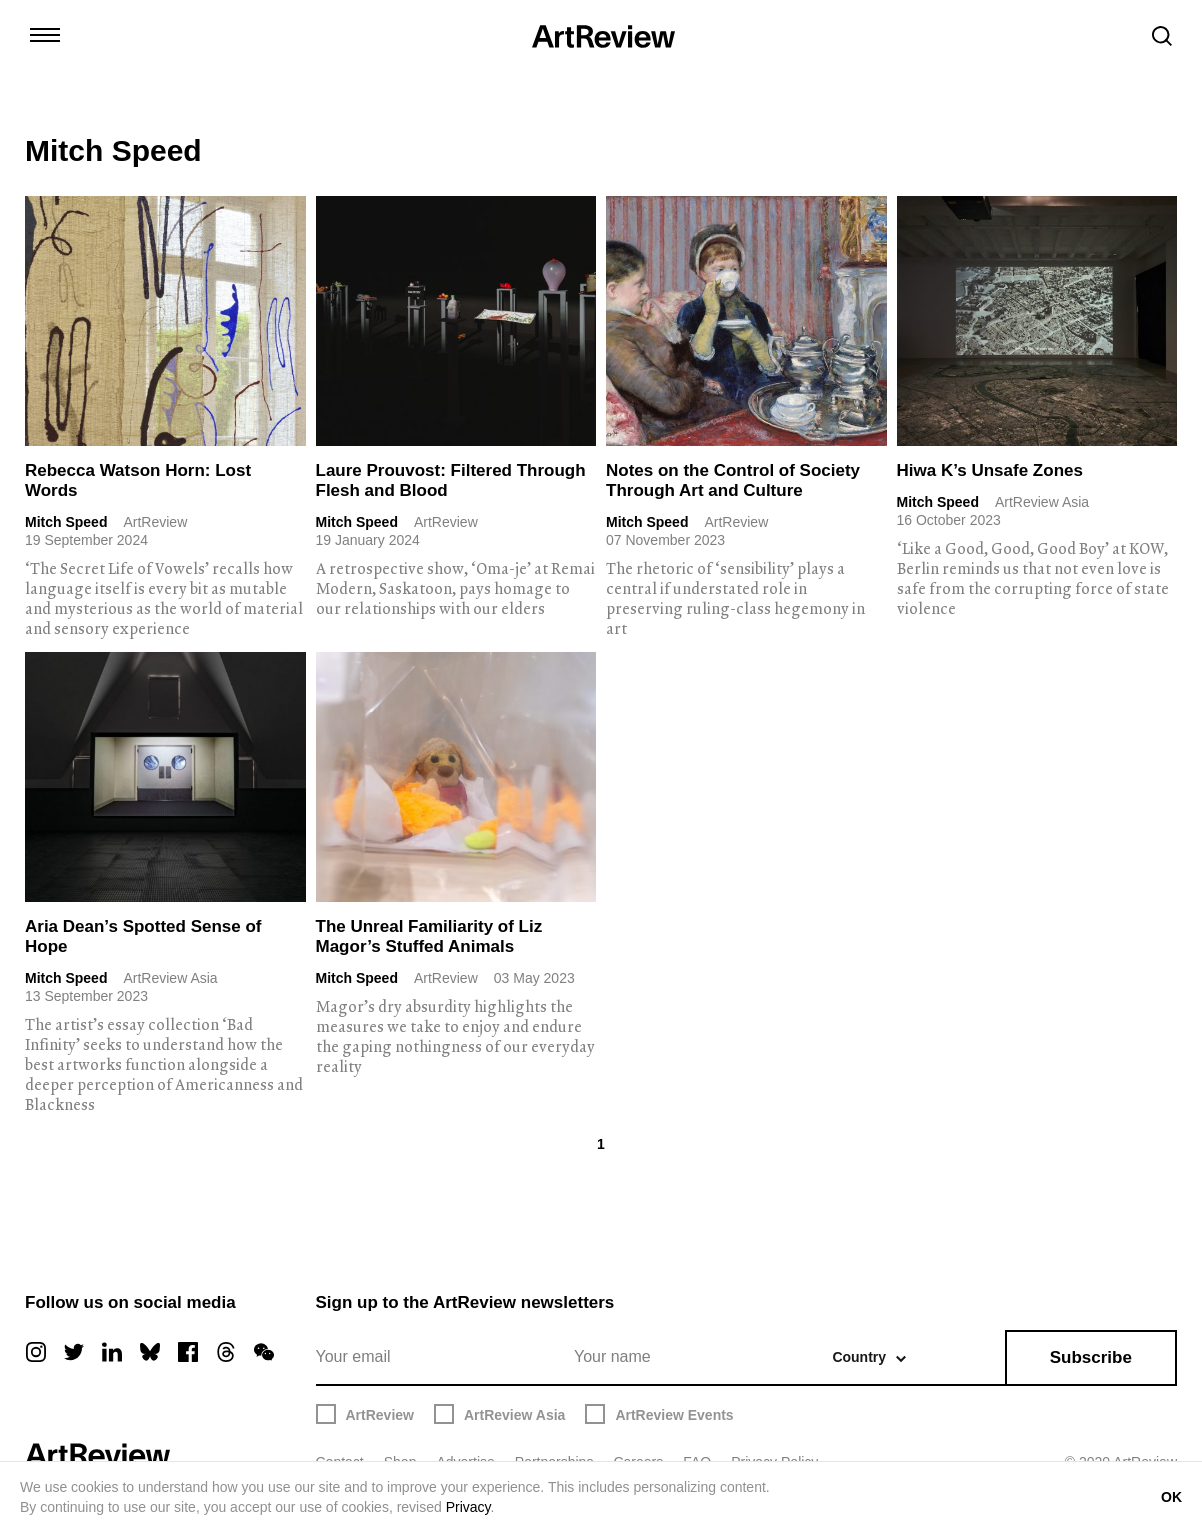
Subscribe (1091, 1357)
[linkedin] (112, 1352)
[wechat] (264, 1352)
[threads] (226, 1352)
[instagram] (36, 1352)
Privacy (468, 1507)
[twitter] (74, 1352)
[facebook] (188, 1352)
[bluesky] (150, 1352)
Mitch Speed (66, 522)
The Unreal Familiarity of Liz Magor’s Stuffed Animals (429, 936)
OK (1171, 1497)
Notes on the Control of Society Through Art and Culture (733, 480)
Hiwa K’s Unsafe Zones (990, 470)
